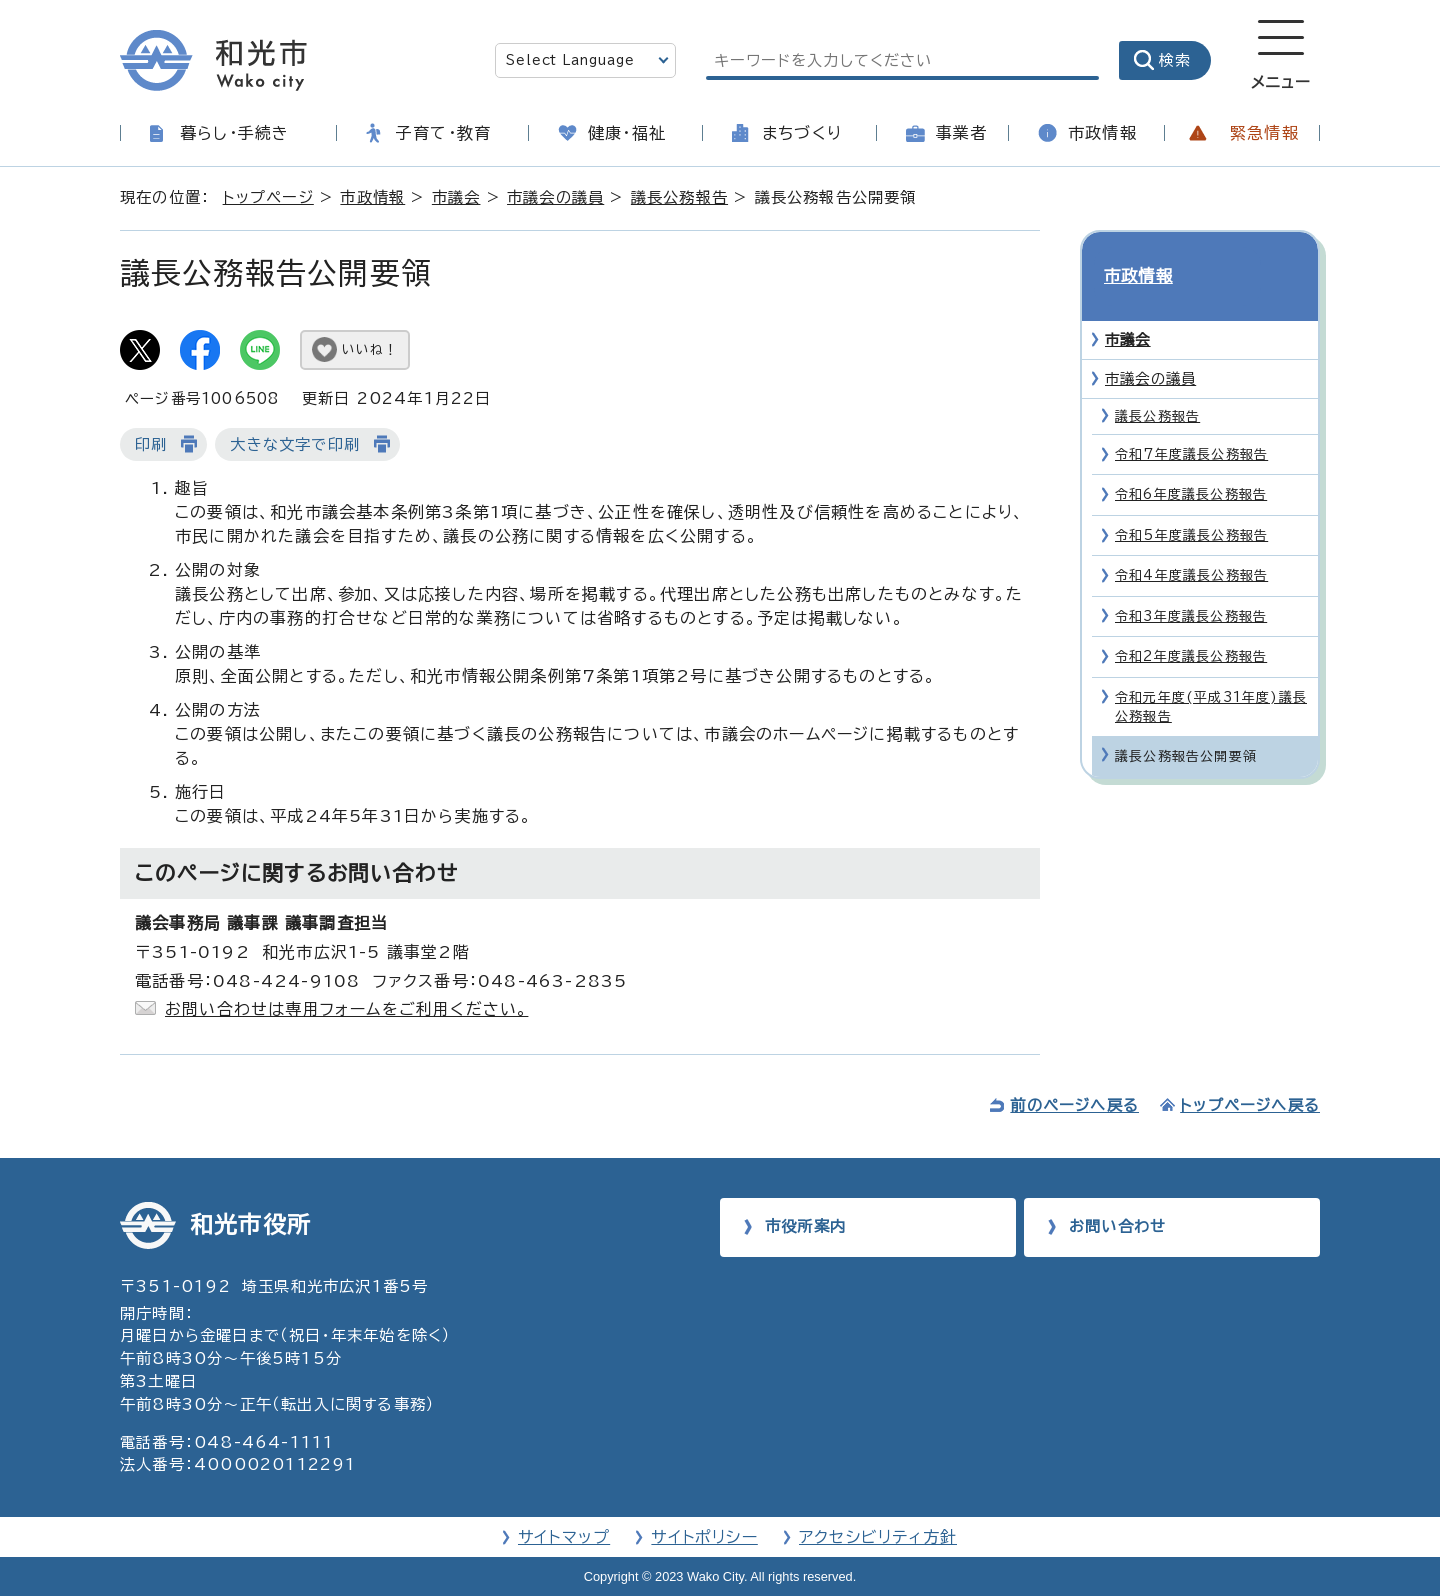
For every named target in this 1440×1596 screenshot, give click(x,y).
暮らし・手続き (234, 133)
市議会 (456, 197)
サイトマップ (564, 1537)
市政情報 (1102, 133)
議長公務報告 (679, 197)
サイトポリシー (704, 1537)
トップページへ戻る (1250, 1105)
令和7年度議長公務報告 (1191, 418)
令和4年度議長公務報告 (1191, 539)
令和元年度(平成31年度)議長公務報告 (1211, 671)
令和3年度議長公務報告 (1191, 580)
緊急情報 (1264, 133)
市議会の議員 (555, 197)
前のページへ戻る (1074, 1105)
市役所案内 (805, 1226)
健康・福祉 (627, 133)
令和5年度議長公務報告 (1191, 499)
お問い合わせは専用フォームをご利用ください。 (346, 1009)
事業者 (962, 133)
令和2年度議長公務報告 (1191, 620)
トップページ (268, 197)
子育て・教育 (443, 133)
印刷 (151, 444)
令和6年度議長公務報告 (1191, 459)
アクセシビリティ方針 (878, 1537)
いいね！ (370, 349)
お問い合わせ (1117, 1226)
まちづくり (802, 133)
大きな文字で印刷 (295, 444)
